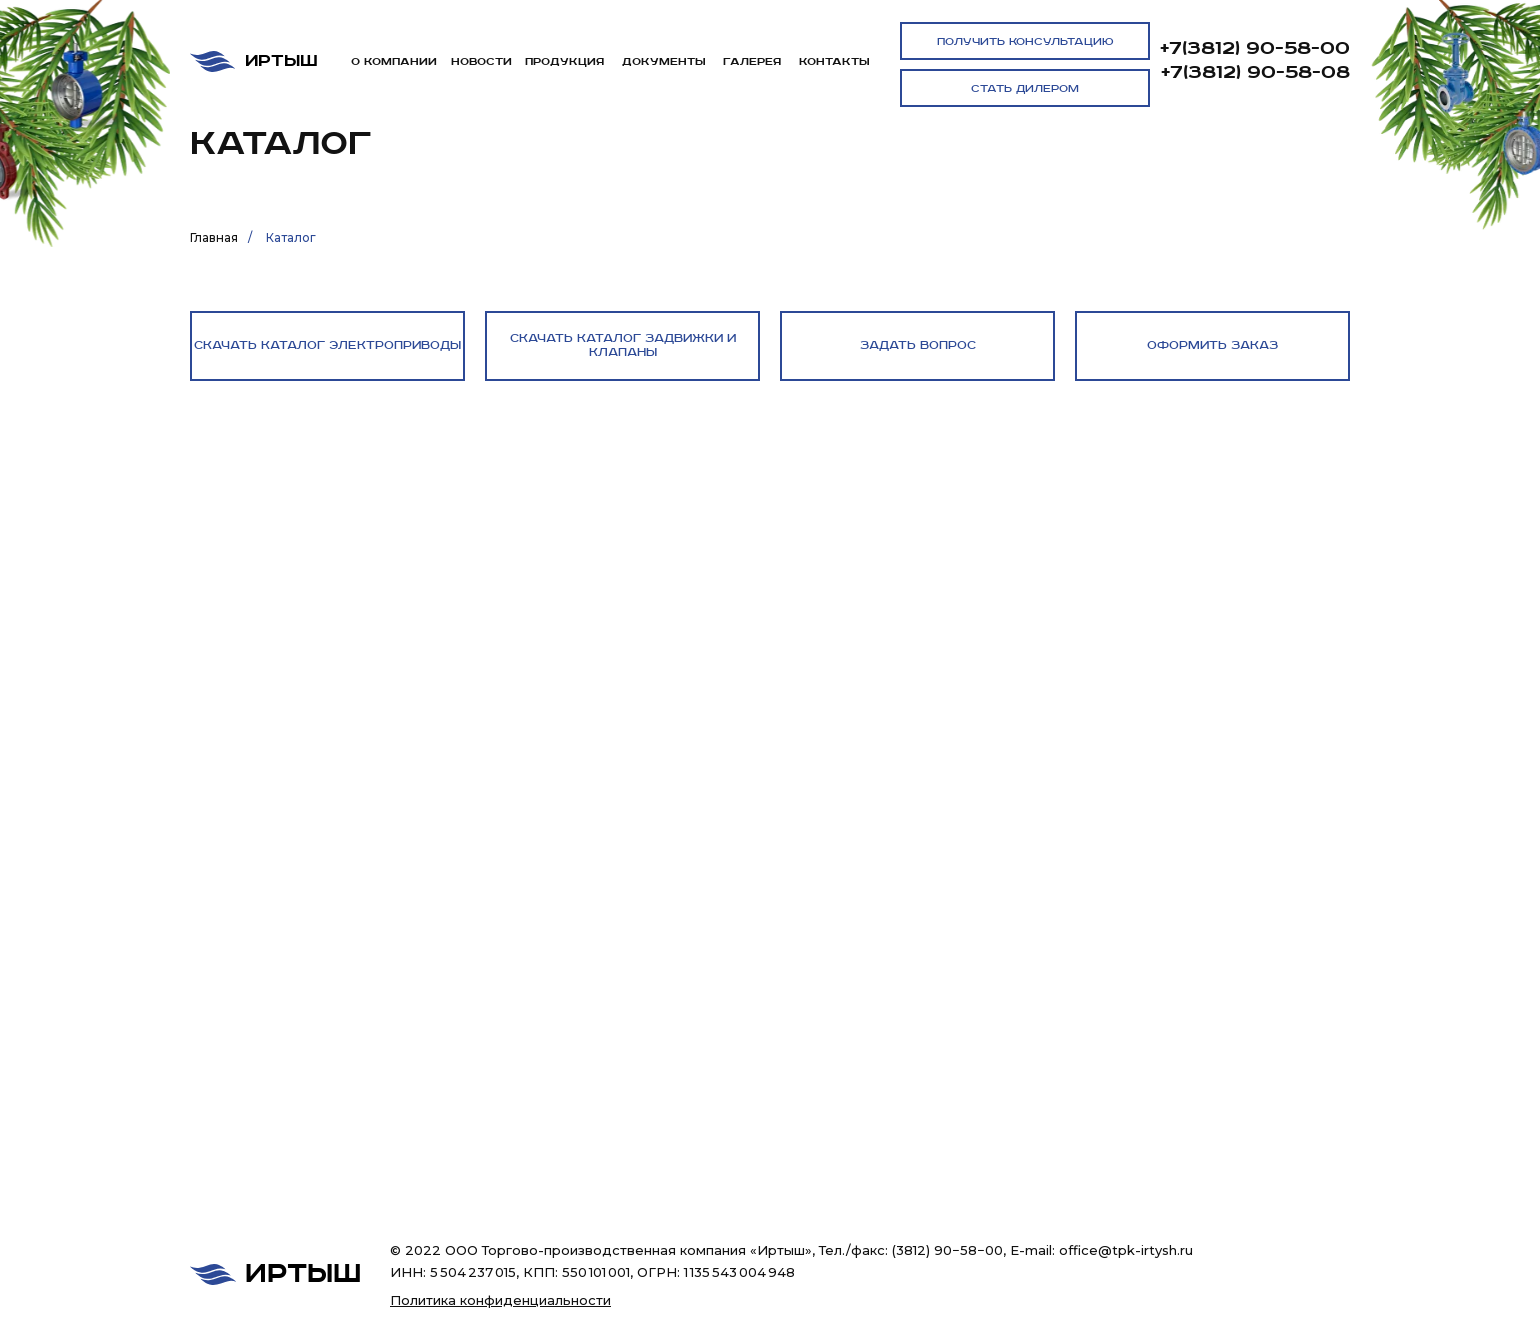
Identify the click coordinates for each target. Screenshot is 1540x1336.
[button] (1025, 41)
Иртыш (281, 61)
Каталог (291, 237)
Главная (214, 237)
